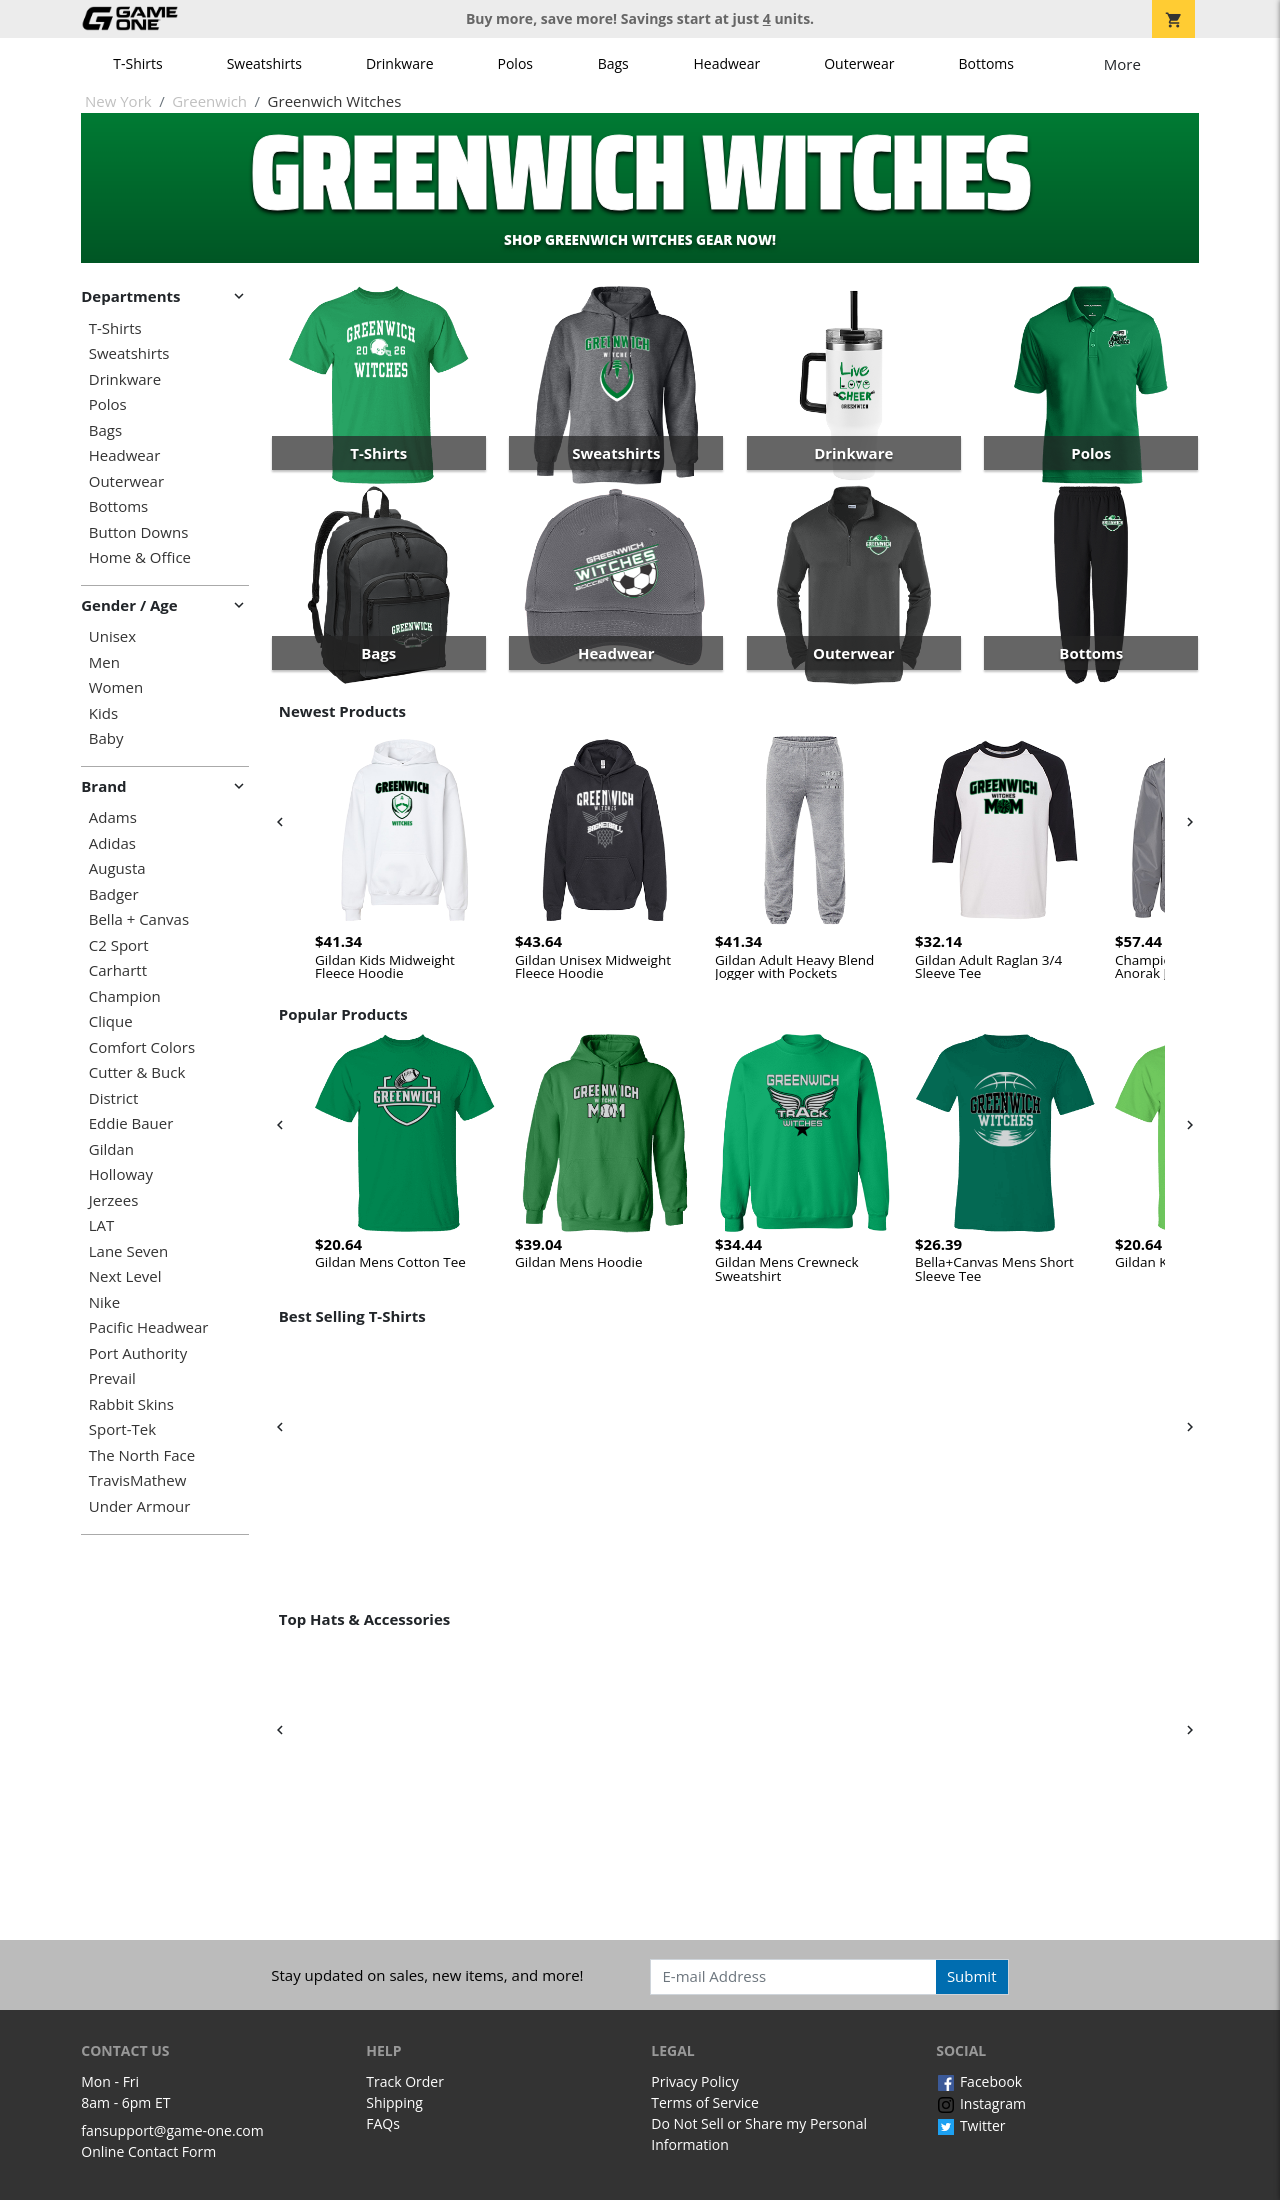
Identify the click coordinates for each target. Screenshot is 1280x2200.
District (114, 1098)
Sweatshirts (264, 63)
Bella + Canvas (139, 919)
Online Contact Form (148, 2151)
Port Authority (138, 1353)
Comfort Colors (142, 1047)
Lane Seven (128, 1251)
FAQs (383, 2123)
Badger (114, 894)
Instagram (981, 2103)
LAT (102, 1225)
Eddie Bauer (131, 1123)
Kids (103, 713)
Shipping (394, 2102)
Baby (106, 738)
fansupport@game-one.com (172, 2130)
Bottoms (986, 63)
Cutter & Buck (137, 1072)
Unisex (112, 636)
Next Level (125, 1276)
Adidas (112, 843)
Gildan (111, 1149)
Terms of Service (705, 2102)
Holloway (121, 1174)
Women (116, 687)
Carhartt (118, 970)
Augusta (117, 868)
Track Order (405, 2081)
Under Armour (140, 1506)
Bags (613, 63)
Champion (125, 996)
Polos (515, 63)
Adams (113, 817)
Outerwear (859, 63)
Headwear (726, 63)
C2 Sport (119, 945)
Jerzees (114, 1200)
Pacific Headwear (149, 1327)
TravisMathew (138, 1480)
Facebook (979, 2081)
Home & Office (140, 557)
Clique (111, 1021)
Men (104, 662)
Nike (104, 1302)
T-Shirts (137, 63)
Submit (972, 1976)
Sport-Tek (122, 1429)
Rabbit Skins (131, 1404)
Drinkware (400, 63)
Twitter (970, 2125)
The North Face (142, 1455)
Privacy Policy (694, 2081)
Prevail (112, 1378)
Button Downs (139, 532)
